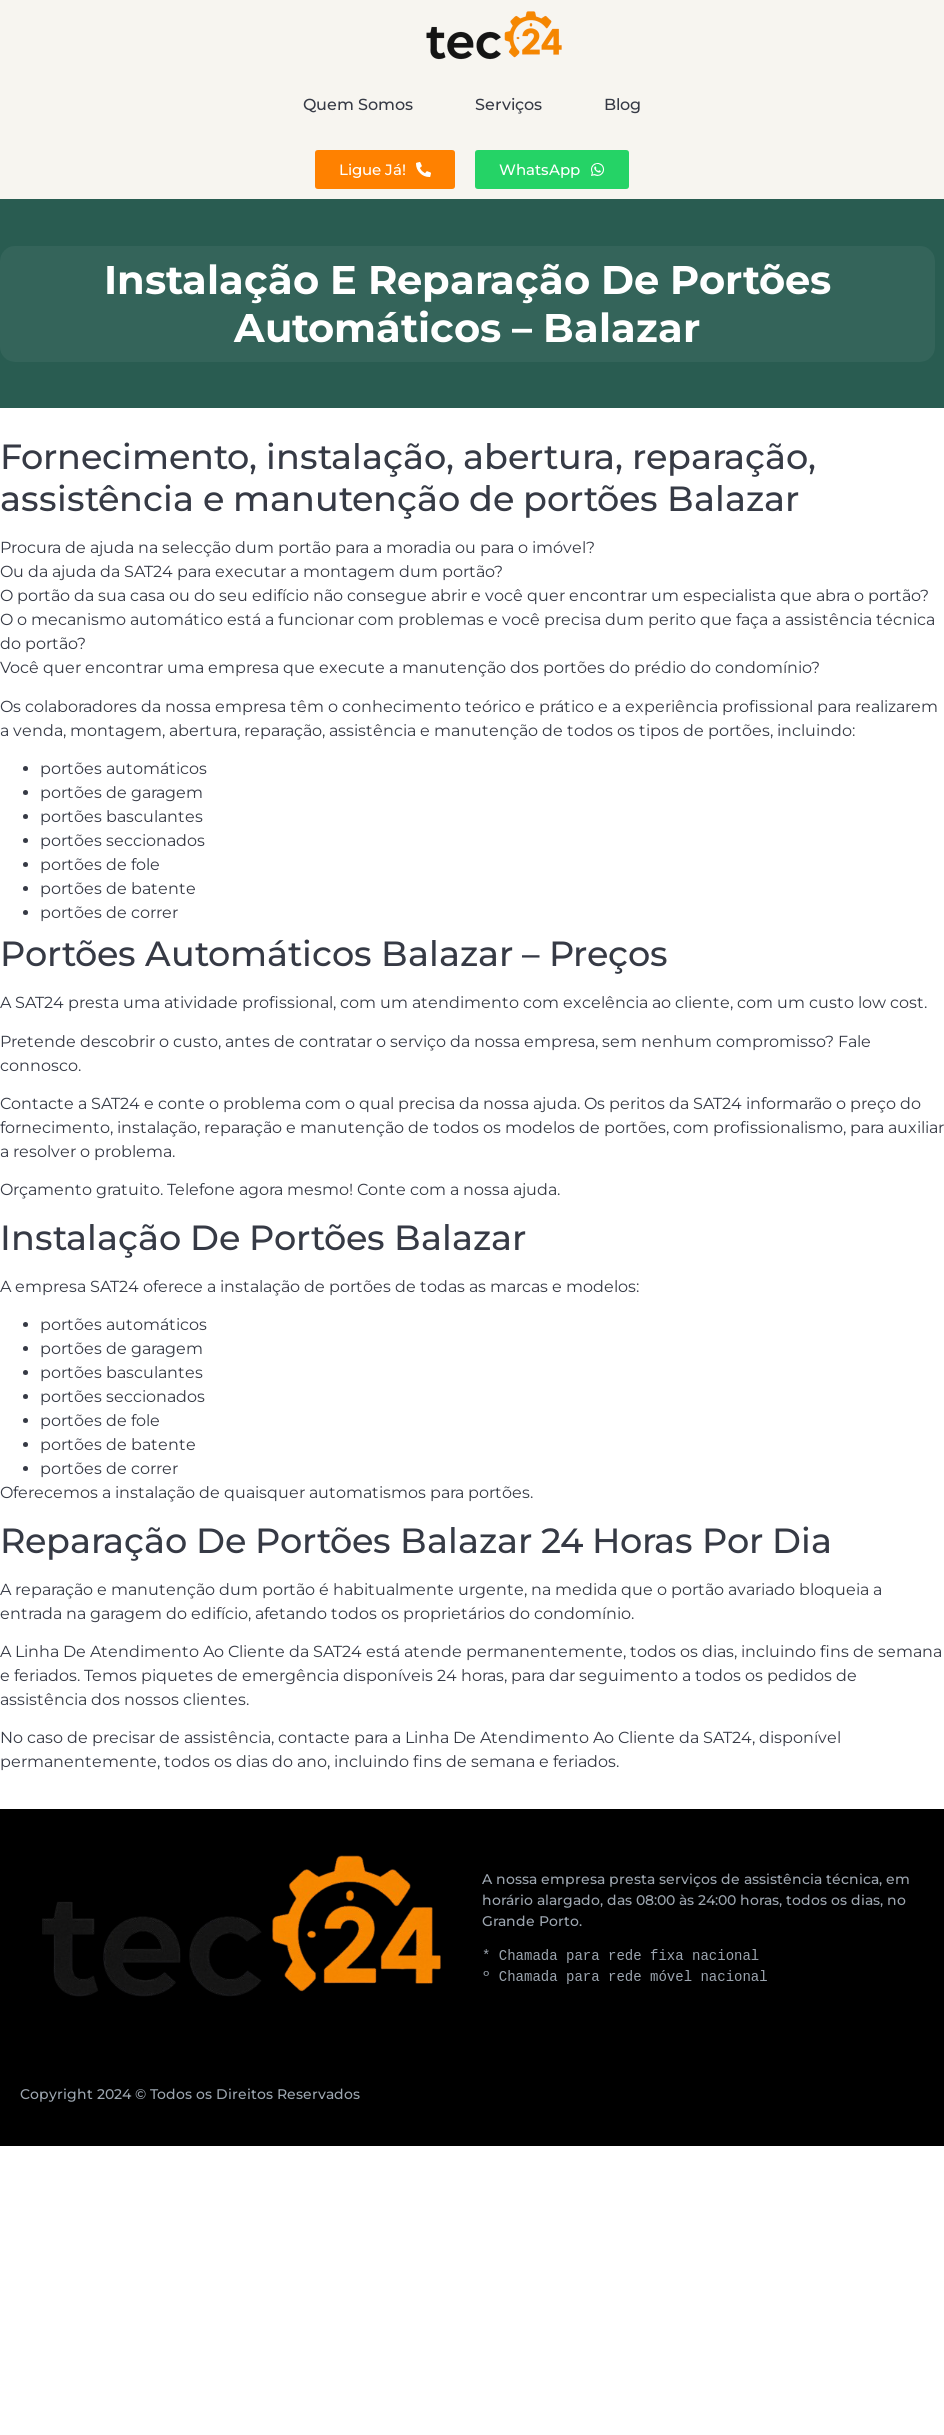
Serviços (508, 104)
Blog (803, 104)
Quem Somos (177, 104)
